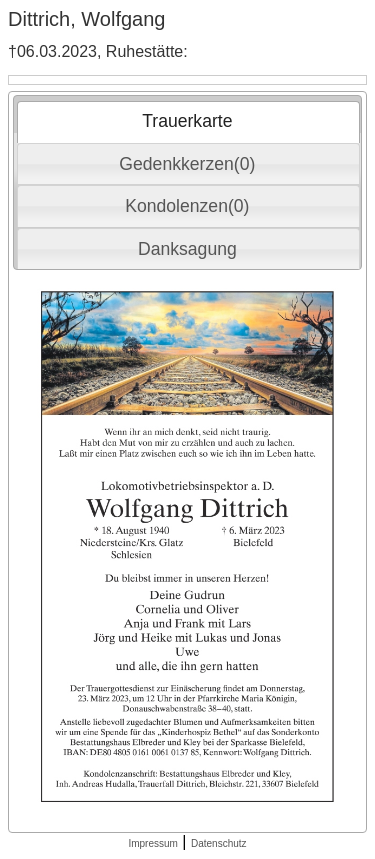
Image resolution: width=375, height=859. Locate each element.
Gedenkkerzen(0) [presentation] (187, 164)
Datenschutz (219, 843)
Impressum (152, 843)
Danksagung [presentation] (187, 249)
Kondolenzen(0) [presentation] (187, 206)
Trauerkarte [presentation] (187, 121)
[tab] (188, 122)
